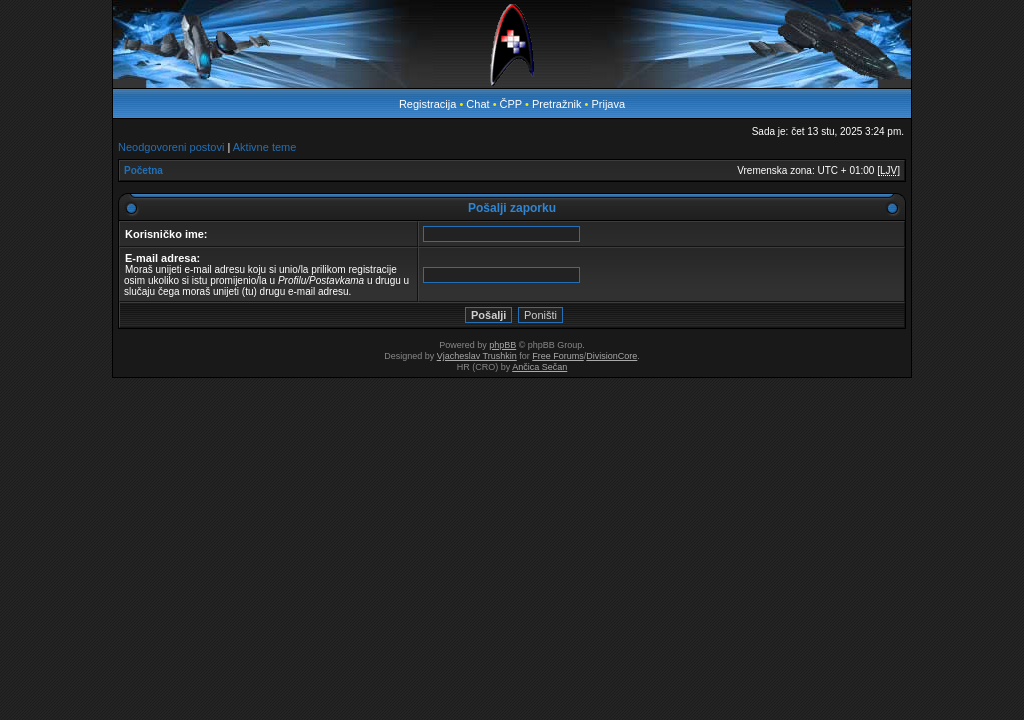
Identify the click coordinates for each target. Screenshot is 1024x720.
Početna (143, 170)
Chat (479, 104)
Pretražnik (557, 104)
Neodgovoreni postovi (171, 147)
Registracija (427, 104)
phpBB (502, 345)
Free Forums (558, 356)
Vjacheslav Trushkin (477, 356)
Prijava (608, 104)
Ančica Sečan (539, 367)
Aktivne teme (265, 147)
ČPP (511, 104)
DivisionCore (611, 356)
